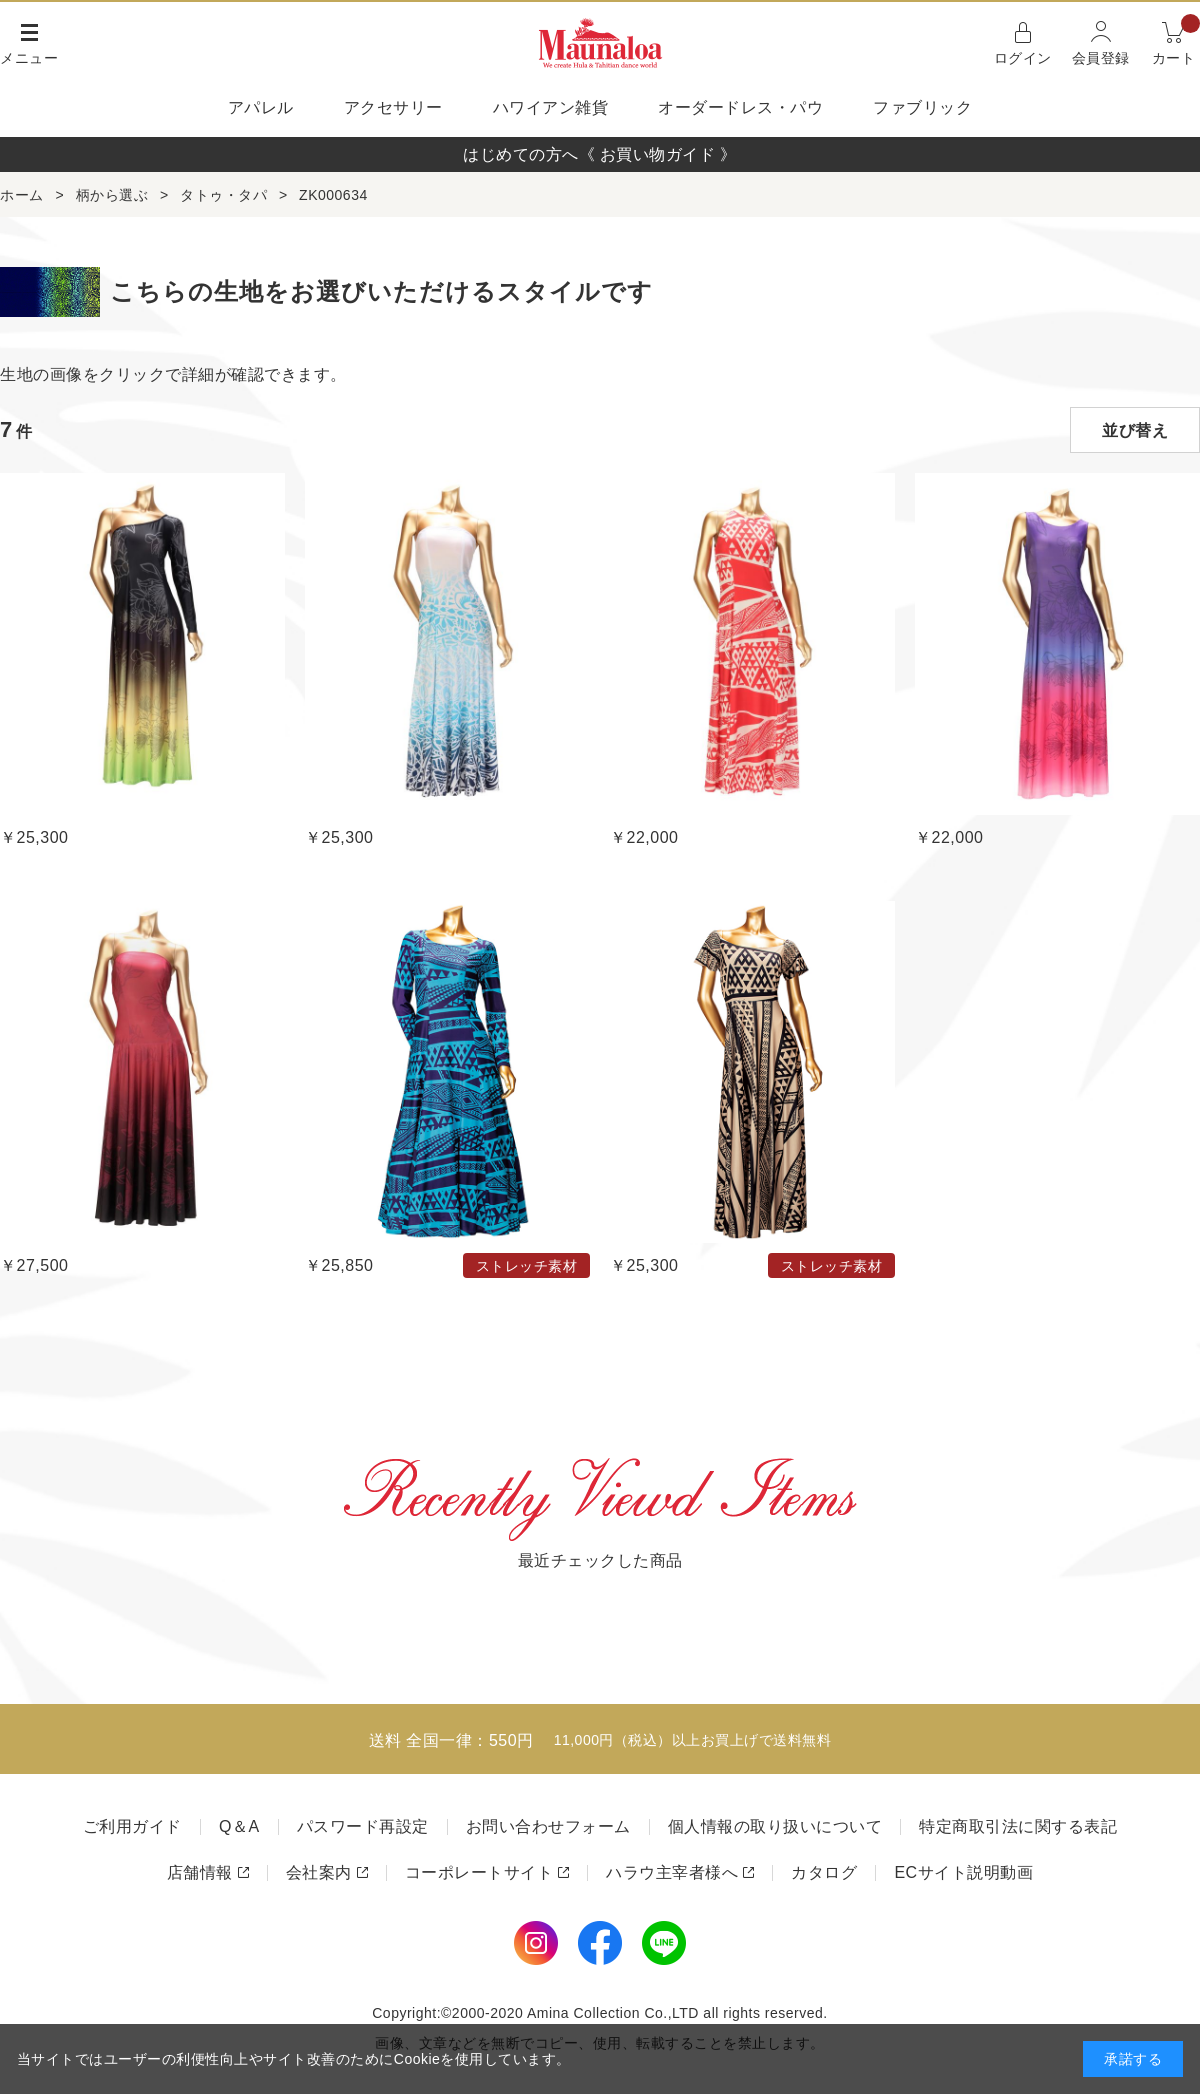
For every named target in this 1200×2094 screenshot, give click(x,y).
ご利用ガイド (132, 1826)
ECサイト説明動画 (963, 1872)
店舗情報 (200, 1872)
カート (1176, 41)
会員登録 (1101, 58)
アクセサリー (393, 107)
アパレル (261, 107)
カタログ (824, 1872)
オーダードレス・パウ (740, 107)
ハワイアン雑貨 (551, 107)
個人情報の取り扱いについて (775, 1826)
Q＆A (239, 1826)
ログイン (1023, 58)
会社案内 (319, 1872)
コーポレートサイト (479, 1872)
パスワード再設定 (363, 1826)
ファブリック (922, 107)
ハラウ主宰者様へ (672, 1872)
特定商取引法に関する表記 (1018, 1826)
